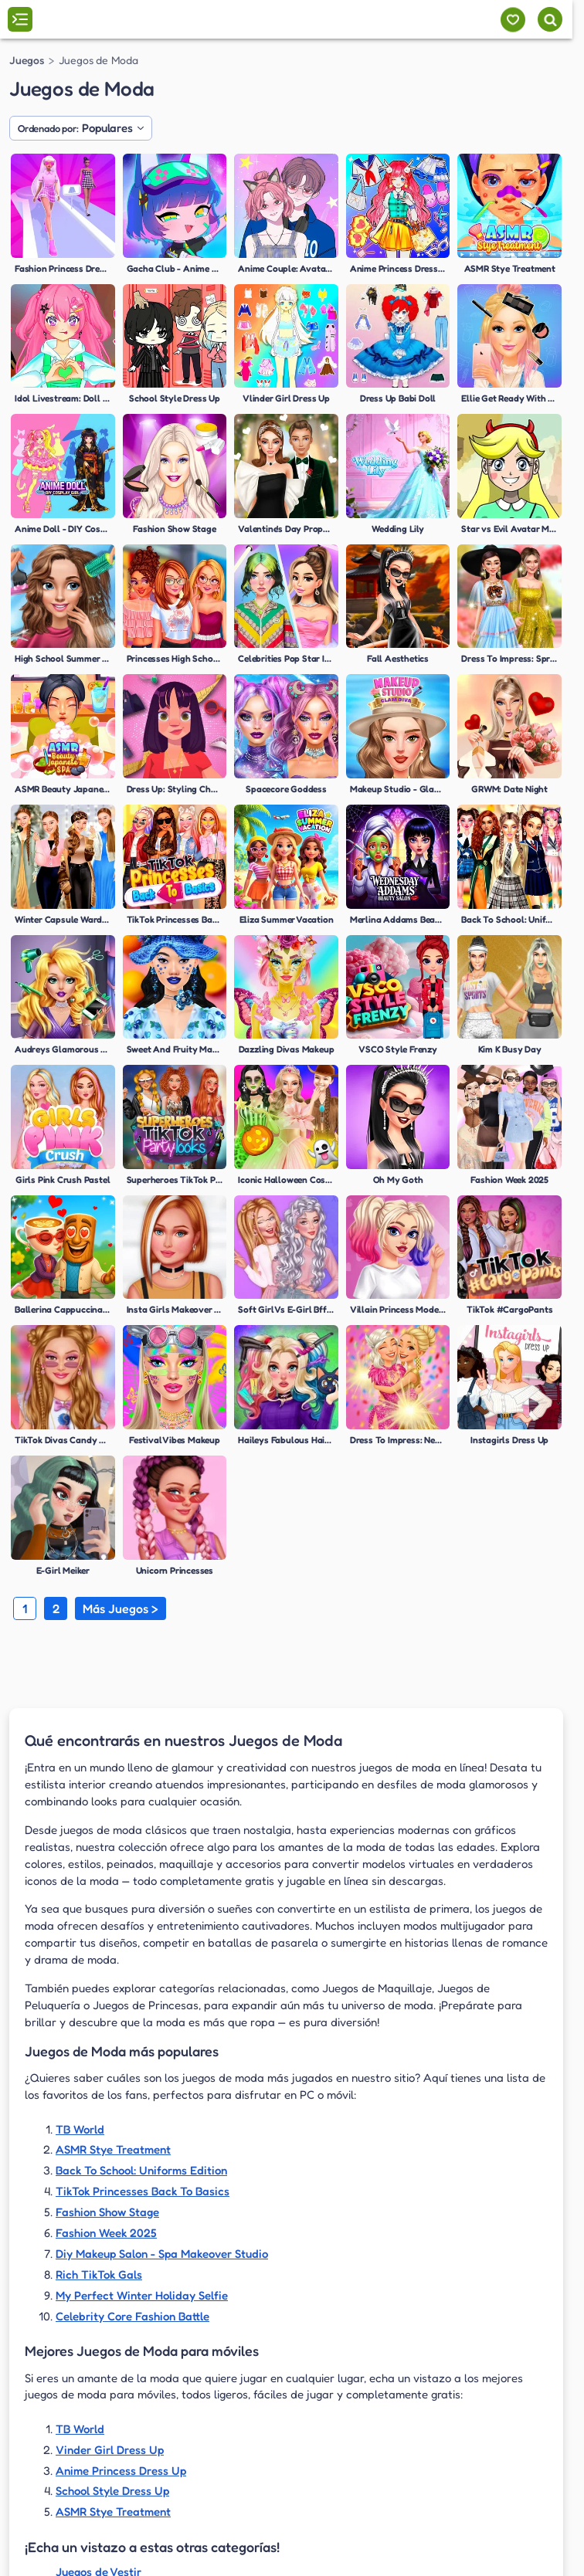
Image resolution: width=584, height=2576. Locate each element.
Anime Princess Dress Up (121, 2470)
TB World (80, 2129)
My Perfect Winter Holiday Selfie (142, 2295)
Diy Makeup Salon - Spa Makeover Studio (162, 2253)
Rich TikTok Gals (99, 2274)
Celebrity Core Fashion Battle (132, 2316)
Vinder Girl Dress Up (110, 2449)
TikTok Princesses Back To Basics (142, 2191)
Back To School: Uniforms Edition (141, 2170)
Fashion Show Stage (107, 2212)
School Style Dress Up (112, 2490)
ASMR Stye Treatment (113, 2149)
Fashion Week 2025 (106, 2232)
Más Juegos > (120, 1608)
